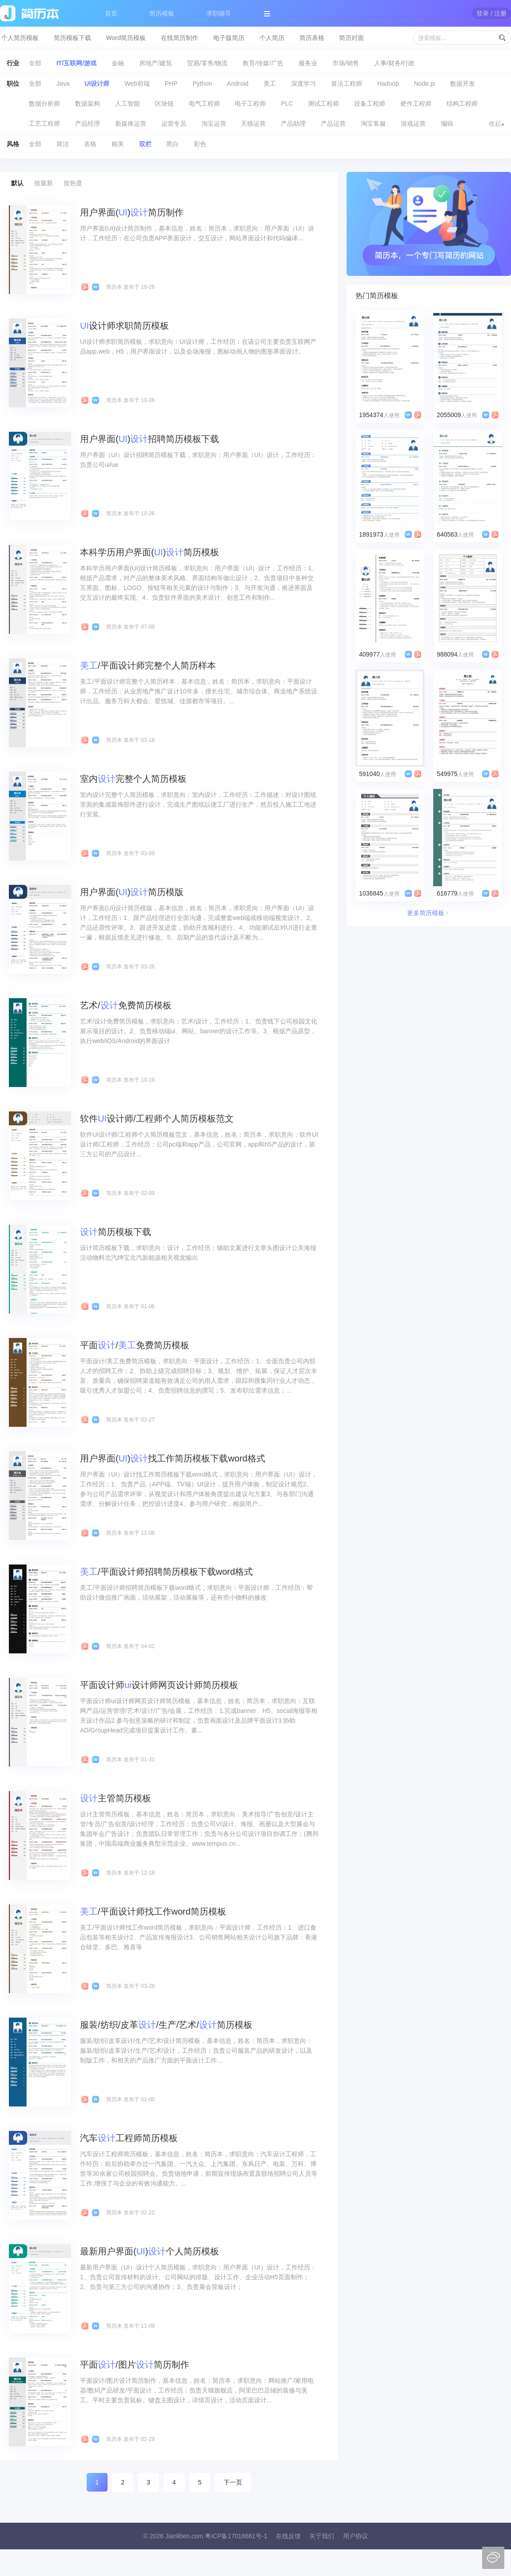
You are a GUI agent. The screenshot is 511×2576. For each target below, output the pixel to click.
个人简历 (271, 37)
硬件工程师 (415, 103)
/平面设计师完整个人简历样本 (148, 665)
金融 (118, 63)
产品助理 (293, 123)
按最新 (43, 183)
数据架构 (87, 103)
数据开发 (462, 83)
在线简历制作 (179, 37)
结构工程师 (462, 103)
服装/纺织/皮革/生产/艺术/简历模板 (166, 2025)
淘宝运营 (213, 123)
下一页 (233, 2482)
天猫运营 (253, 123)
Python (202, 83)
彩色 (200, 143)
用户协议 (355, 2536)
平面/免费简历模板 (134, 1345)
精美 (118, 143)
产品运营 (333, 123)
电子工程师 (250, 103)
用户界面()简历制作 (132, 212)
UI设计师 (96, 83)
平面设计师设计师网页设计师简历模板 (159, 1685)
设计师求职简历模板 (124, 325)
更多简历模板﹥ (429, 912)
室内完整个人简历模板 (133, 779)
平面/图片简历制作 (134, 2364)
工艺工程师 (44, 123)
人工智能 (127, 103)
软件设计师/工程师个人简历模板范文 (157, 1118)
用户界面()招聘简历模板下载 (149, 439)
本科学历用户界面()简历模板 (149, 552)
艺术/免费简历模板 (126, 1005)
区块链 (164, 103)
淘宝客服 (373, 123)
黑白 (172, 143)
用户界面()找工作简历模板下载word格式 (172, 1458)
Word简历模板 (126, 37)
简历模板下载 (72, 37)
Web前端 (137, 83)
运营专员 (173, 123)
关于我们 (321, 2536)
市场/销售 (345, 63)
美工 (269, 83)
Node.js (424, 83)
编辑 (447, 123)
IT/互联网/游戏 (76, 63)
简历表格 (311, 37)
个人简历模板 (20, 37)
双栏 (145, 143)
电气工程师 (204, 103)
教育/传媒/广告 (263, 63)
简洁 (62, 143)
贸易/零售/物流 (207, 63)
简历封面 (351, 37)
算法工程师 (346, 83)
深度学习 (303, 83)
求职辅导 (218, 13)
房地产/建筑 (155, 63)
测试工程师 (323, 103)
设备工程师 (369, 103)
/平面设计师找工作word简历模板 (153, 1911)
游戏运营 (413, 123)
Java (63, 83)
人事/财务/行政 (394, 63)
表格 (90, 143)
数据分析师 (44, 103)
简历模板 (161, 13)
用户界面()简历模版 (132, 892)
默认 (17, 183)
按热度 (73, 183)
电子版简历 (228, 37)
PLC (287, 103)
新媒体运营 (130, 123)
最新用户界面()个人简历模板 (149, 2251)
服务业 (308, 63)
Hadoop (388, 83)
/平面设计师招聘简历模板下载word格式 (166, 1572)
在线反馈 (288, 2536)
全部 (35, 63)
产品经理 (87, 123)
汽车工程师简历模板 (129, 2138)
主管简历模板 (115, 1798)
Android (237, 83)
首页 (111, 13)
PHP (171, 83)
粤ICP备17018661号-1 (236, 2536)
